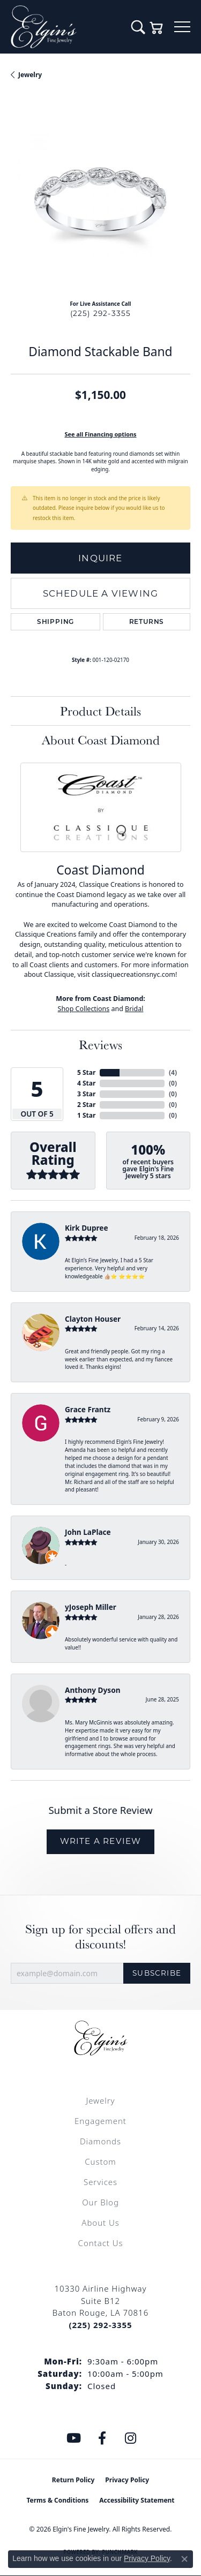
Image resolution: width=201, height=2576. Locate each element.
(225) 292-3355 (100, 313)
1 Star (86, 1115)
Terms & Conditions (57, 2500)
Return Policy (73, 2479)
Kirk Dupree (86, 1228)
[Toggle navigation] (182, 27)
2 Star (86, 1104)
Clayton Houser (93, 1319)
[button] (138, 26)
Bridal (134, 1008)
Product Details (100, 711)
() (173, 1072)
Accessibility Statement (136, 2500)
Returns (147, 621)
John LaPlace (88, 1532)
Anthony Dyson (92, 1690)
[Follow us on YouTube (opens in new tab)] (73, 2438)
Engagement (100, 2120)
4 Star (86, 1083)
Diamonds (100, 2141)
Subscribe (156, 1973)
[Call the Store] (100, 2324)
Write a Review (101, 1841)
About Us (100, 2222)
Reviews (100, 1044)
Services (100, 2181)
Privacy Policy (127, 2479)
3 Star (86, 1093)
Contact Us (100, 2243)
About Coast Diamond (101, 739)
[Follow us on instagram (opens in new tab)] (130, 2438)
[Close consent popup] (184, 2559)
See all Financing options (100, 434)
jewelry (30, 74)
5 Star (86, 1072)
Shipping (55, 621)
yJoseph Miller (90, 1607)
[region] (100, 201)
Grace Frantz (87, 1409)
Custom (100, 2161)
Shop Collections (84, 1008)
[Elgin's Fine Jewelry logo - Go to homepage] (65, 27)
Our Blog (100, 2202)
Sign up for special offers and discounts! (100, 1936)
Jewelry (100, 2100)
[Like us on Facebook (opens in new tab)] (102, 2438)
